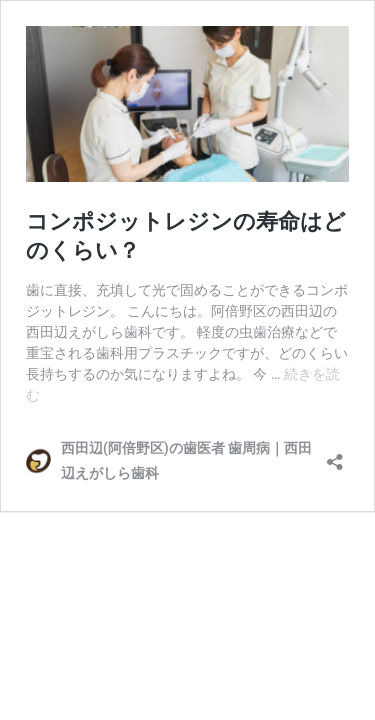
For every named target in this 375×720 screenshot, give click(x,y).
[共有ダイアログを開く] (335, 455)
